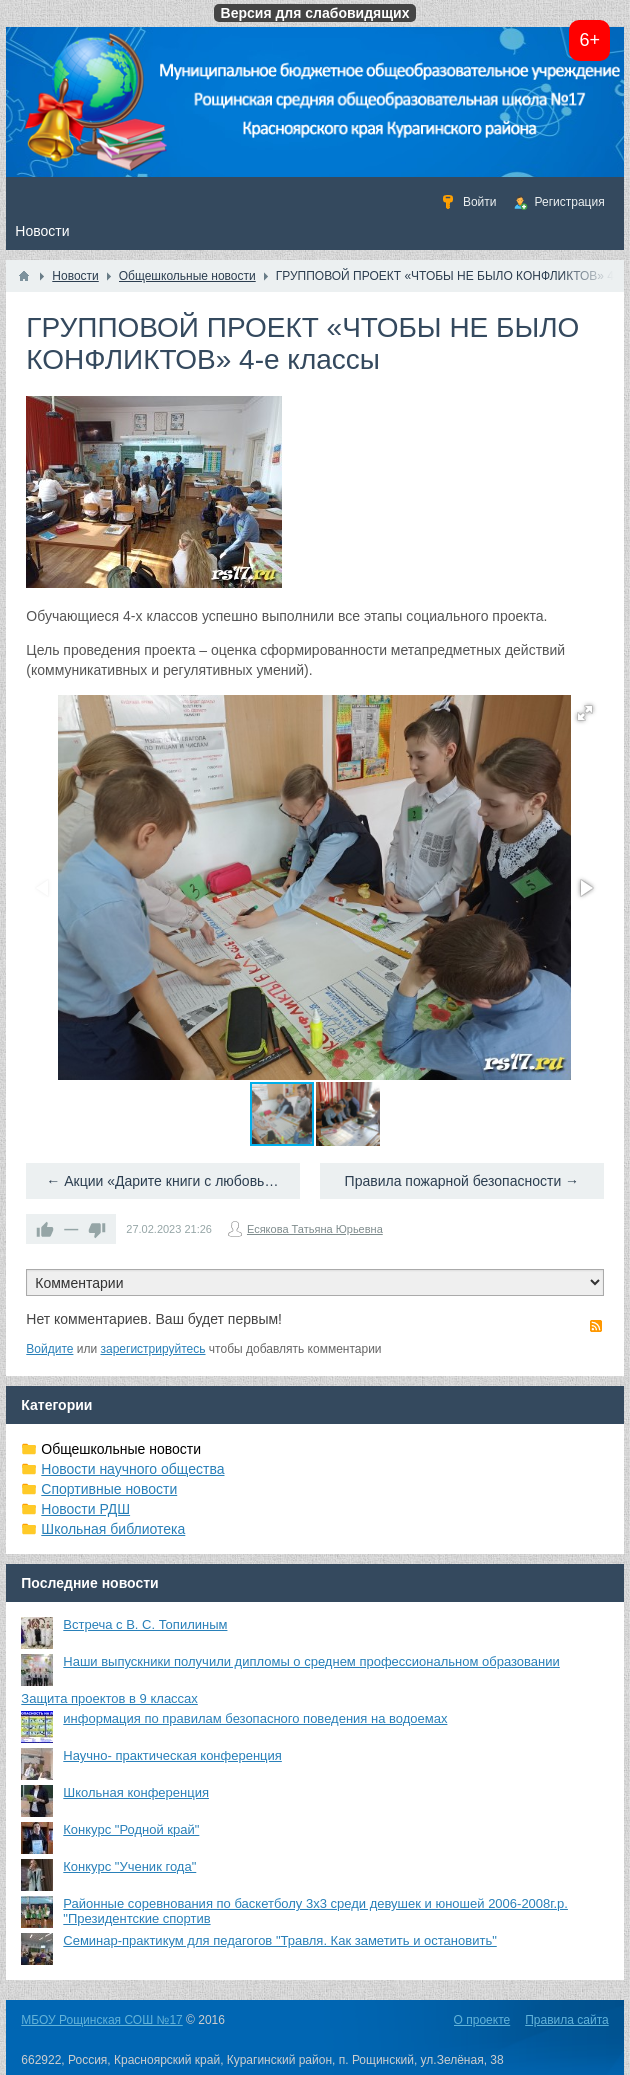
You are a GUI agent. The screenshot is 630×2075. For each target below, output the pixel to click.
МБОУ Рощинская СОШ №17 (101, 2020)
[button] (585, 713)
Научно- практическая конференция (172, 1755)
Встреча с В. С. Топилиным (145, 1624)
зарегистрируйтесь (153, 1349)
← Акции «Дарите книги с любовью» (164, 1181)
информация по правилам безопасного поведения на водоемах (255, 1718)
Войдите (49, 1349)
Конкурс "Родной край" (131, 1829)
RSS (596, 1326)
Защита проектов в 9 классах (109, 1698)
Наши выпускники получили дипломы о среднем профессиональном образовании (311, 1661)
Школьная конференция (136, 1792)
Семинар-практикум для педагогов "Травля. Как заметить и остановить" (279, 1940)
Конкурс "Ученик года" (129, 1866)
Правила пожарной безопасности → (462, 1181)
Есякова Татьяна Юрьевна (315, 1229)
